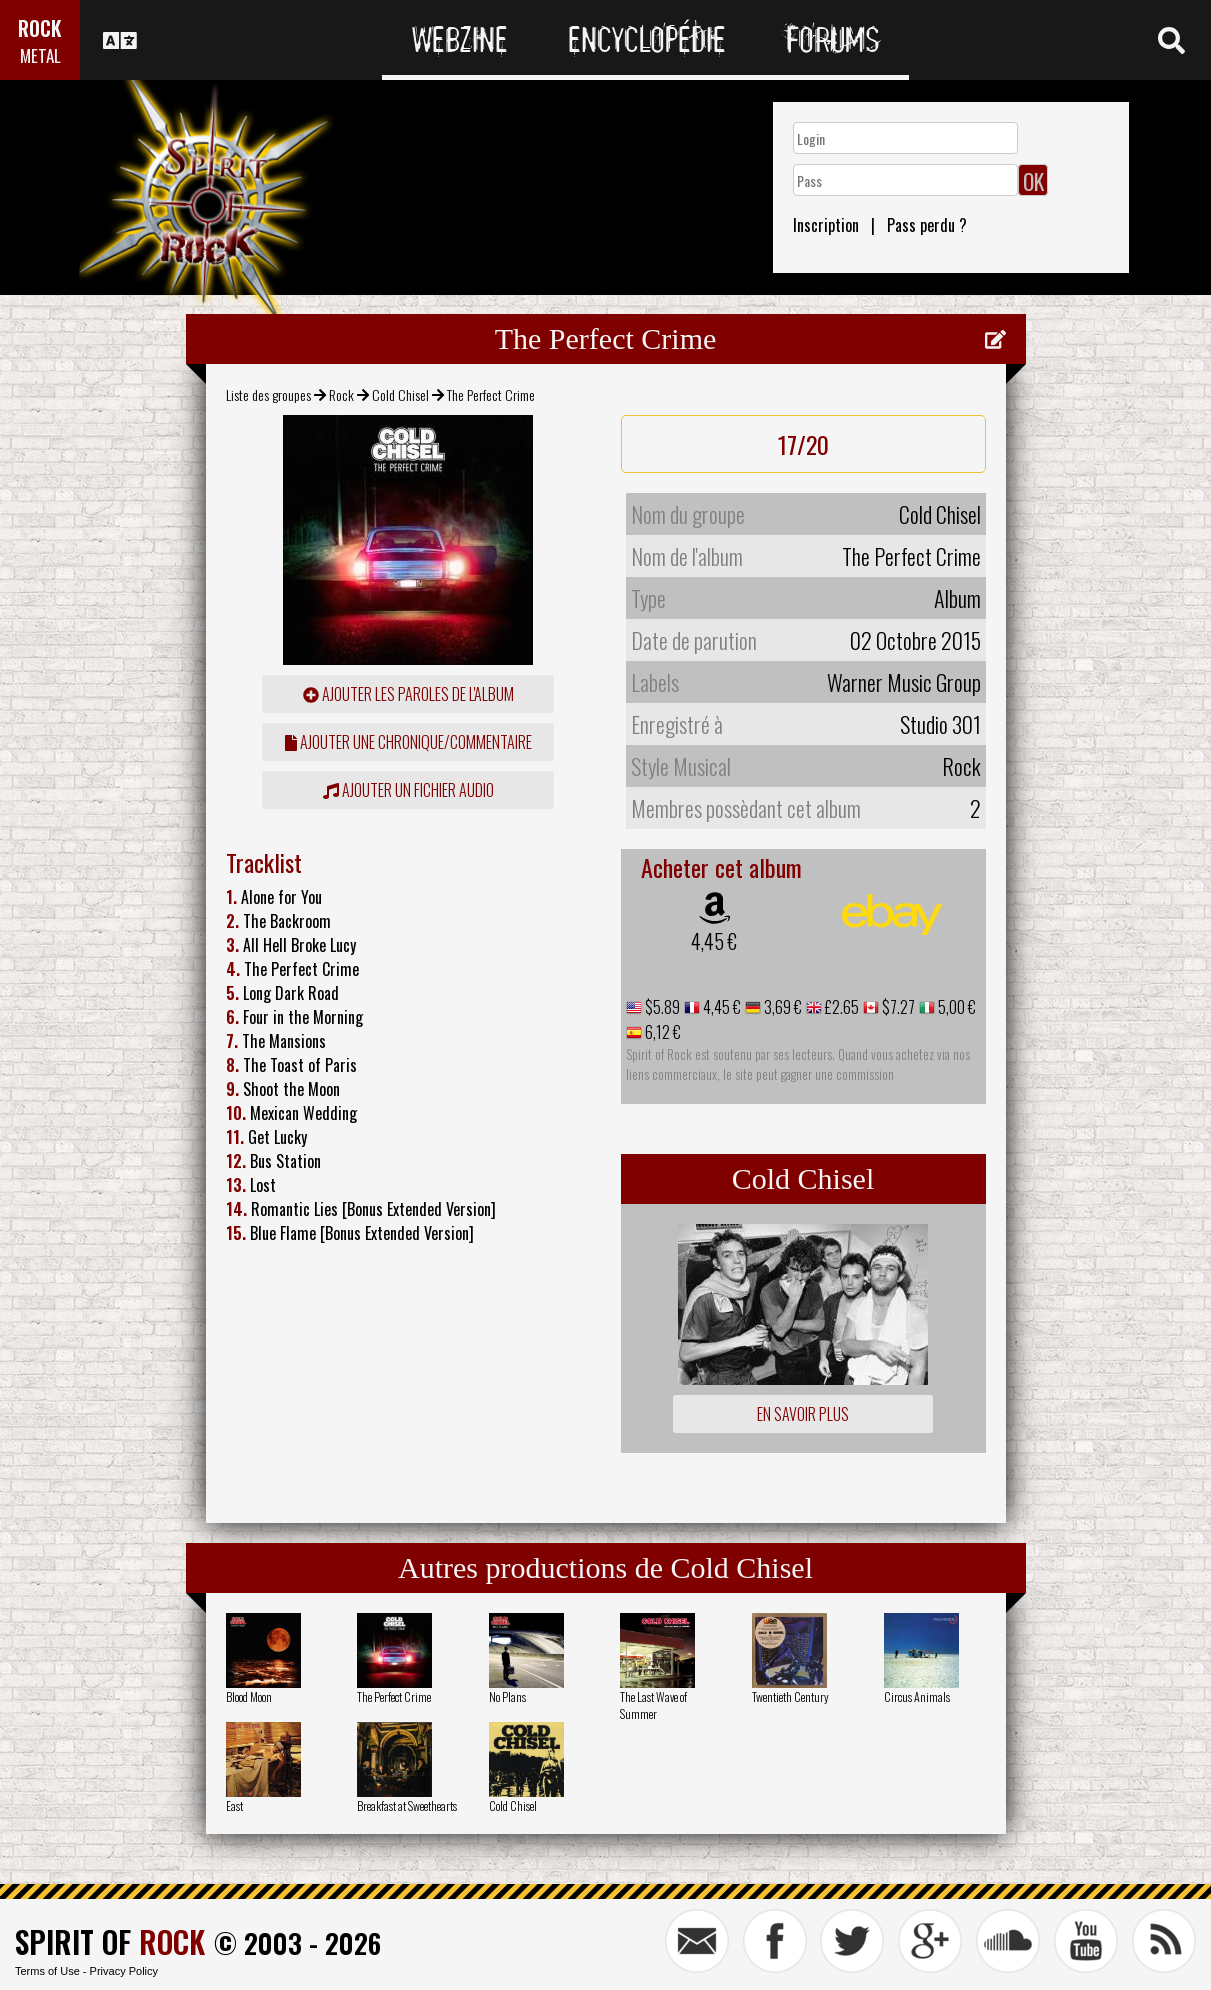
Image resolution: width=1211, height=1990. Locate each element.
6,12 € (661, 1032)
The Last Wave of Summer (653, 1705)
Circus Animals (917, 1696)
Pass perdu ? (927, 225)
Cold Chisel (400, 394)
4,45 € (714, 941)
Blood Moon (249, 1696)
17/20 (803, 444)
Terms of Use (47, 1971)
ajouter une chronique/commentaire (408, 742)
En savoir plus (803, 1414)
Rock (341, 394)
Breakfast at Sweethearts (407, 1805)
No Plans (507, 1696)
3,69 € (781, 1007)
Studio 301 (940, 724)
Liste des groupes (268, 394)
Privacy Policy (124, 1971)
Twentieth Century (790, 1696)
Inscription (826, 225)
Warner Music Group (904, 682)
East (234, 1805)
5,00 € (955, 1007)
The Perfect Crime (394, 1696)
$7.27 (897, 1007)
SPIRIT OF (110, 1941)
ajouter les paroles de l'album (408, 694)
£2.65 (840, 1007)
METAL (40, 55)
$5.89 (661, 1007)
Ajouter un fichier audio (408, 790)
